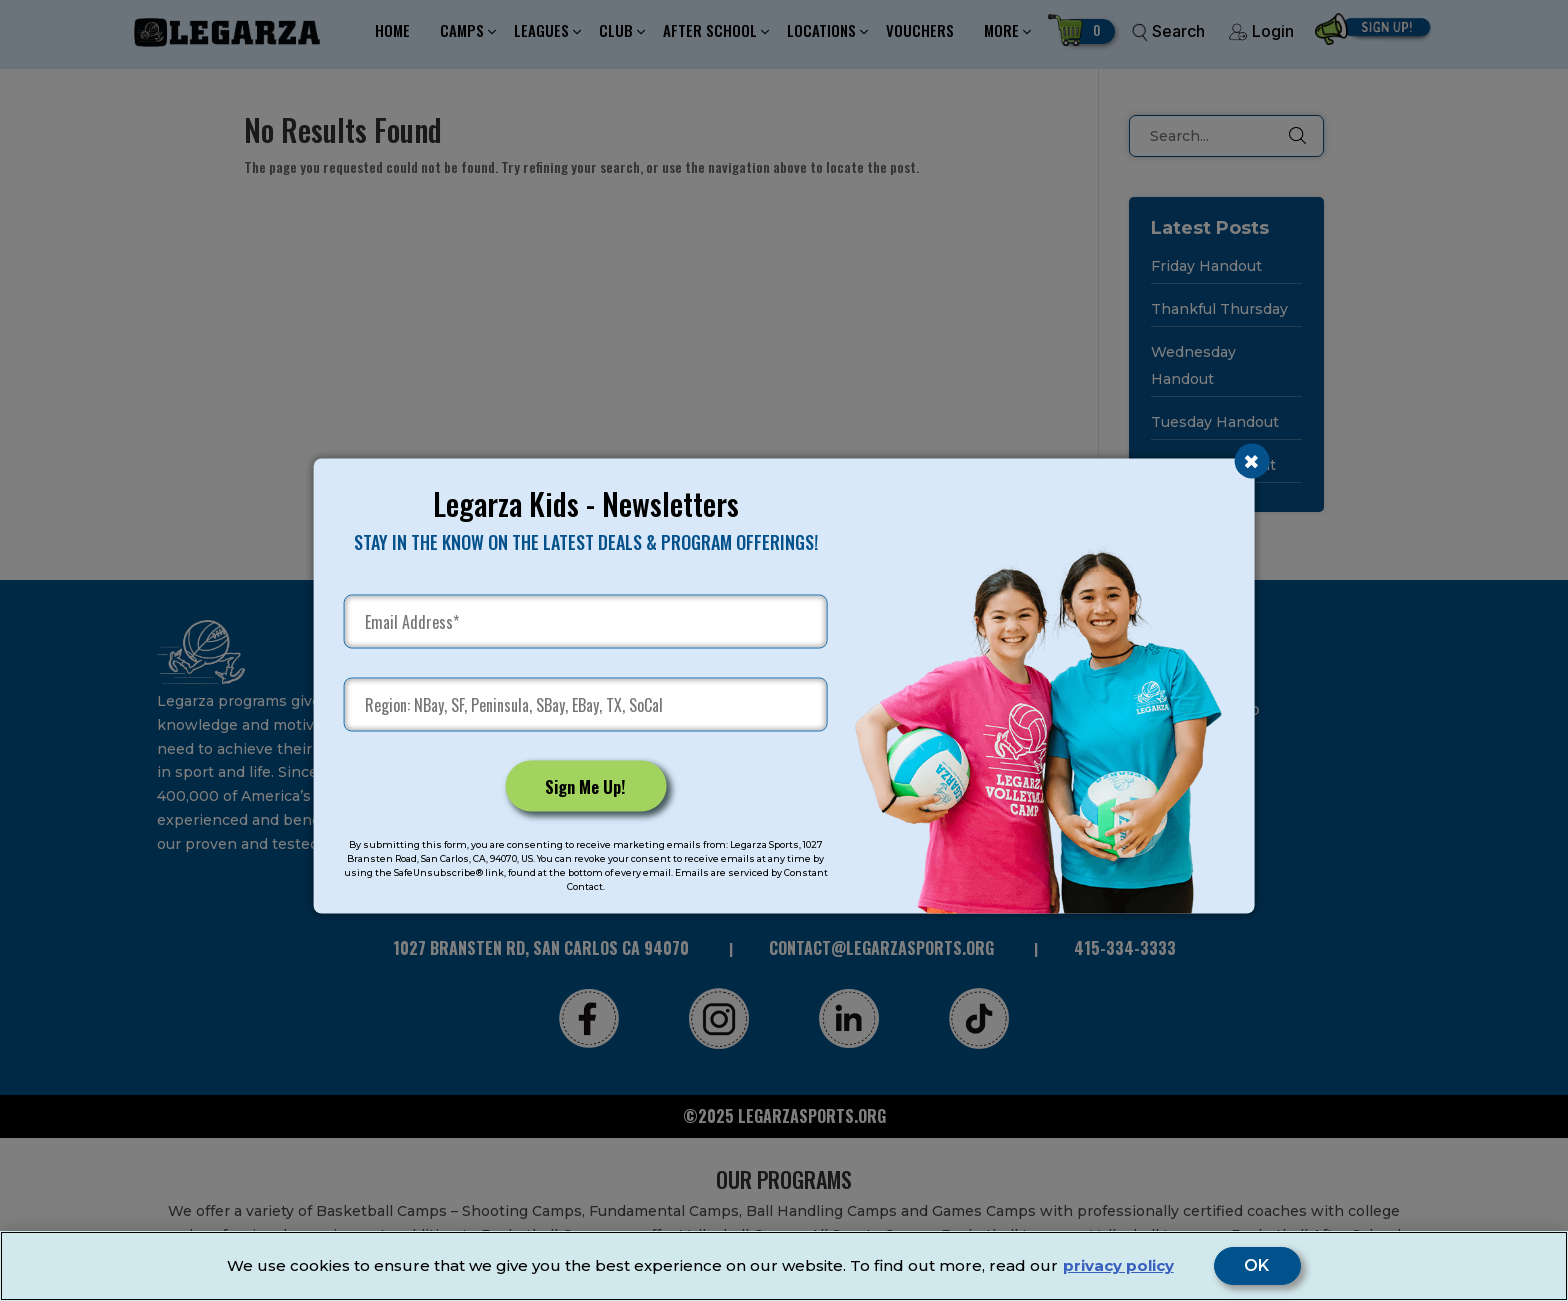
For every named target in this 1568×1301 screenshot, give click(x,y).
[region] (784, 1266)
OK (1257, 1266)
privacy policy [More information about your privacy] (1118, 1265)
